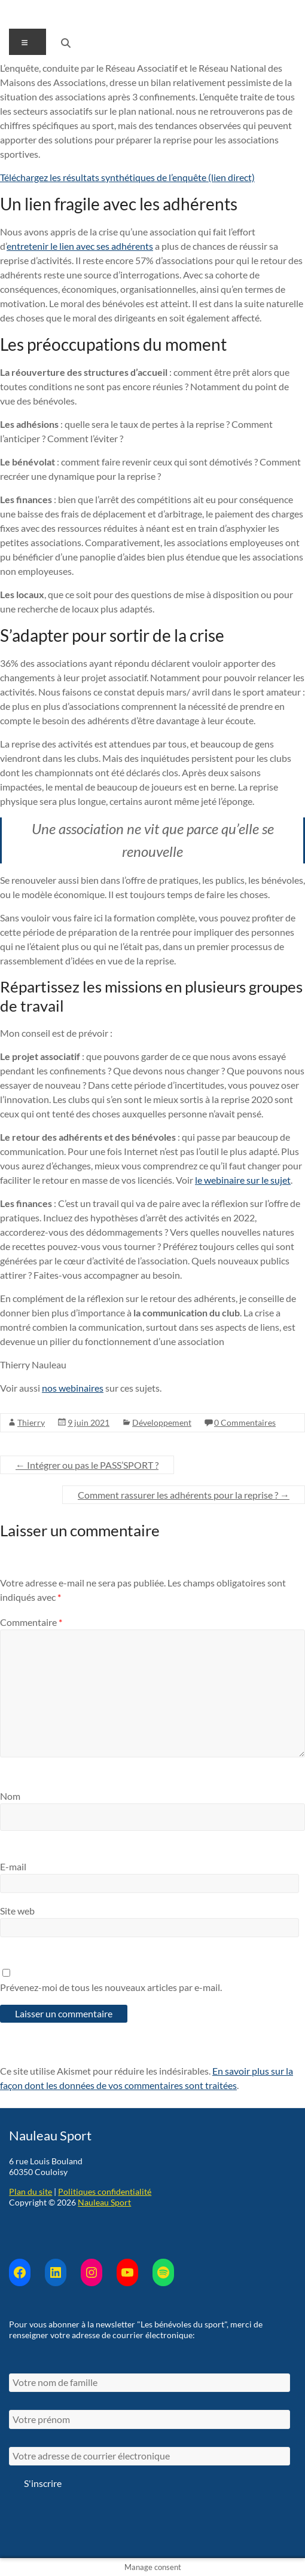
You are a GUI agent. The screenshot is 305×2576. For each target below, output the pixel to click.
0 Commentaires (245, 1422)
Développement (161, 1422)
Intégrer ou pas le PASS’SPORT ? (87, 1465)
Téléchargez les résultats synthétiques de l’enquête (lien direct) (127, 177)
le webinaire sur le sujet (243, 1180)
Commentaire (31, 1622)
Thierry (31, 1422)
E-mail (13, 1866)
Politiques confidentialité (104, 2191)
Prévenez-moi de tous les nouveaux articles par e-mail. (111, 1987)
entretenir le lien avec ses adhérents (80, 246)
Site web (17, 1910)
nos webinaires (72, 1387)
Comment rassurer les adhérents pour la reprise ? (183, 1494)
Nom (10, 1796)
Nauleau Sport (104, 2202)
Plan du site (30, 2191)
